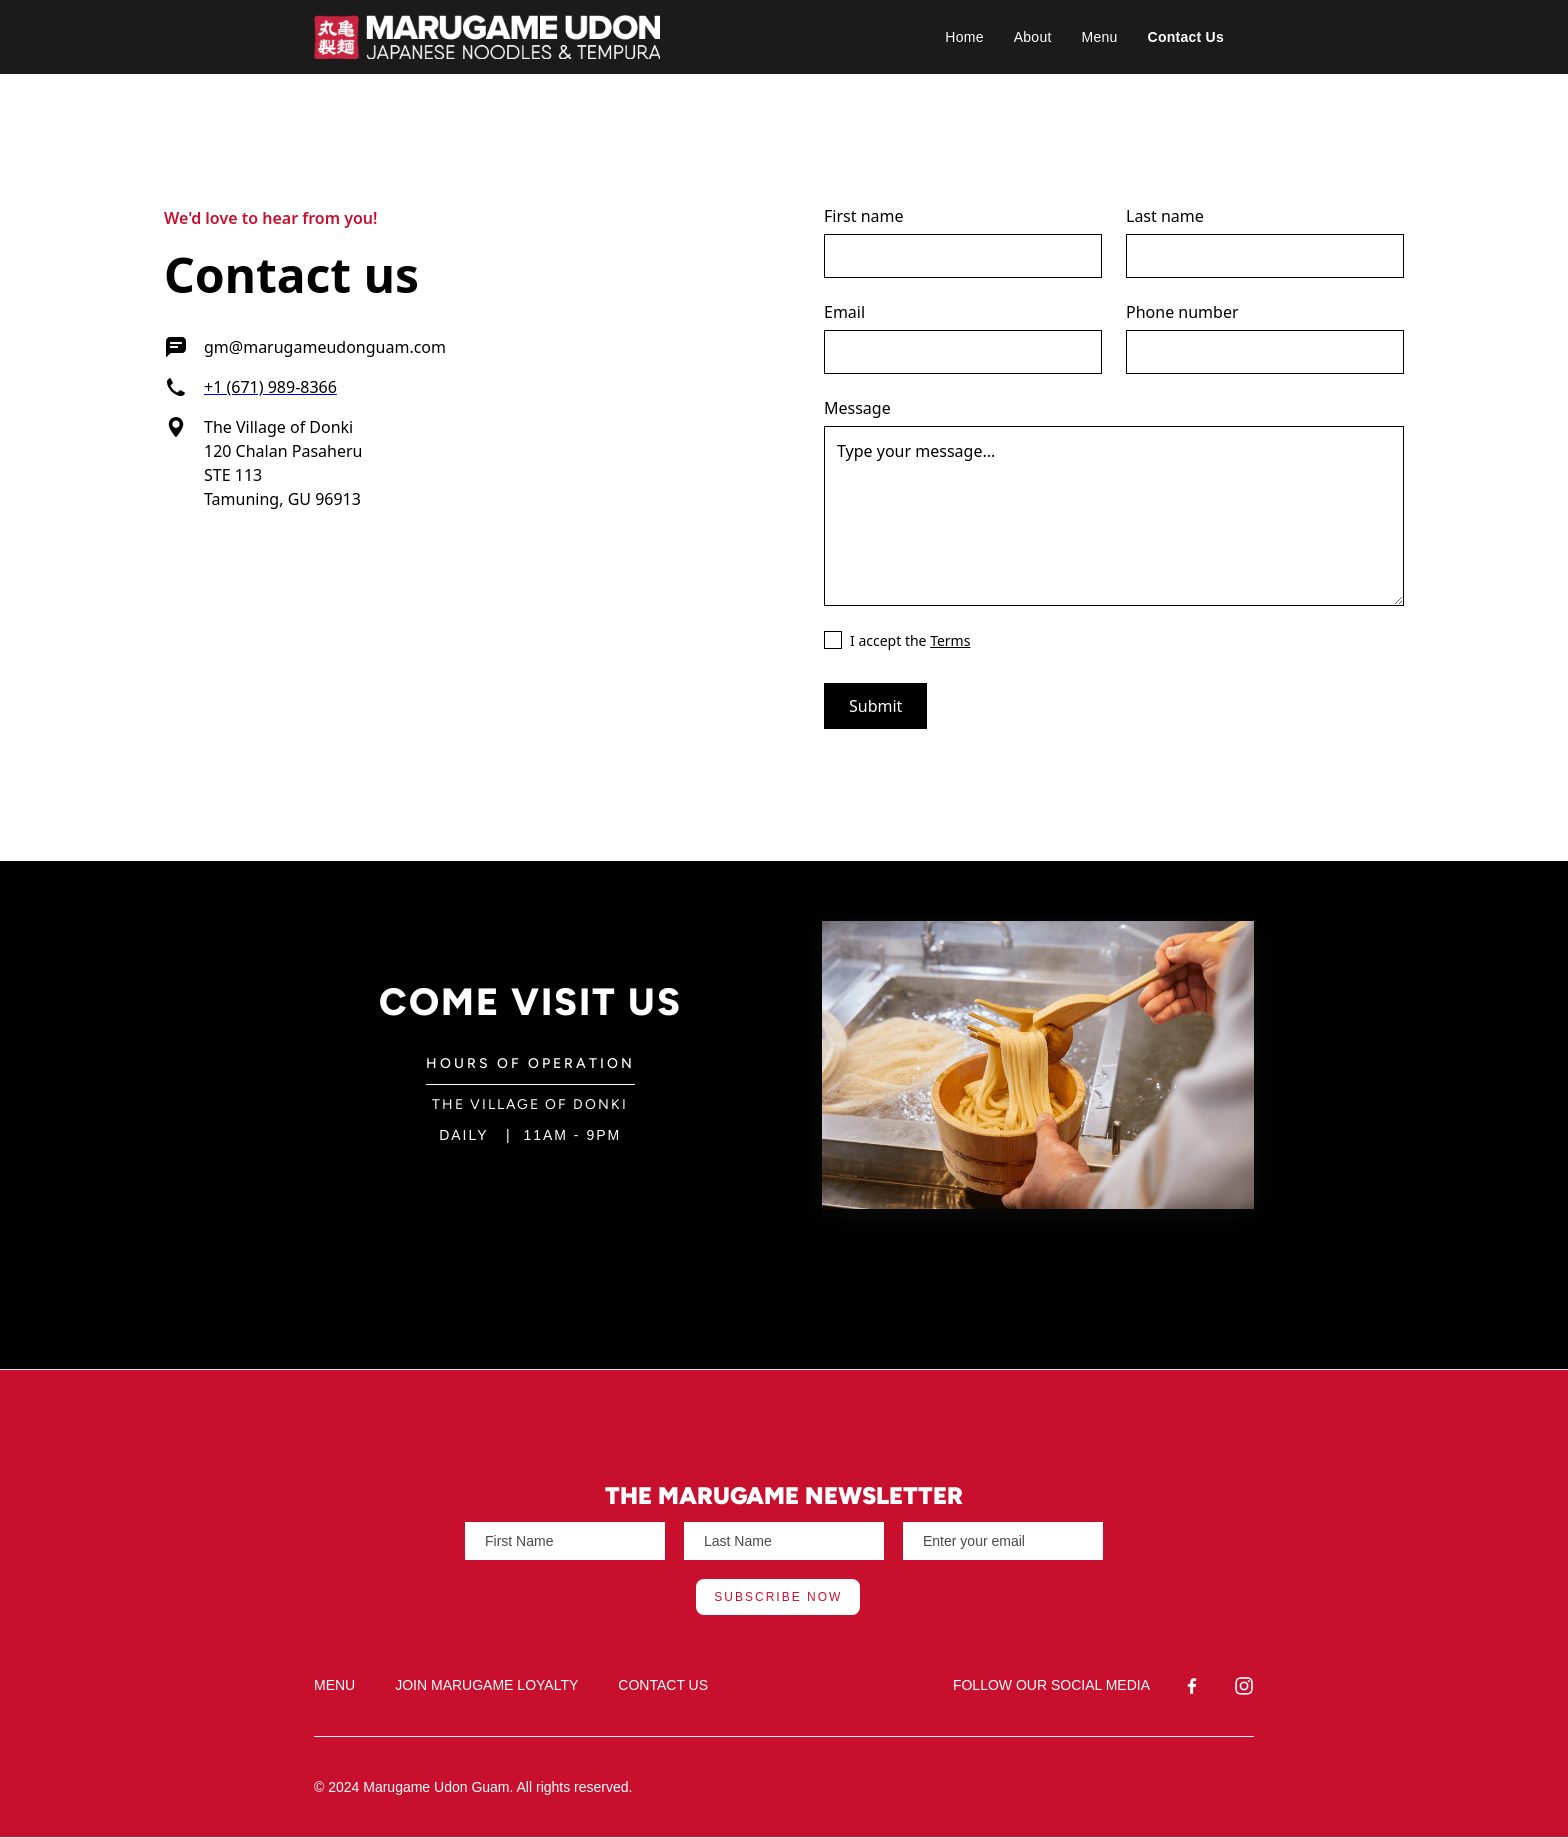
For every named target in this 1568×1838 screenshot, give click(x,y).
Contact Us (1186, 37)
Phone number (1182, 312)
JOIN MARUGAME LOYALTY (486, 1685)
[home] (602, 37)
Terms (950, 640)
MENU (334, 1685)
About (1033, 37)
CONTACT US (663, 1685)
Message (857, 408)
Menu (1100, 37)
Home (964, 37)
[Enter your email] (565, 1541)
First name (864, 216)
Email (844, 312)
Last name (1165, 216)
